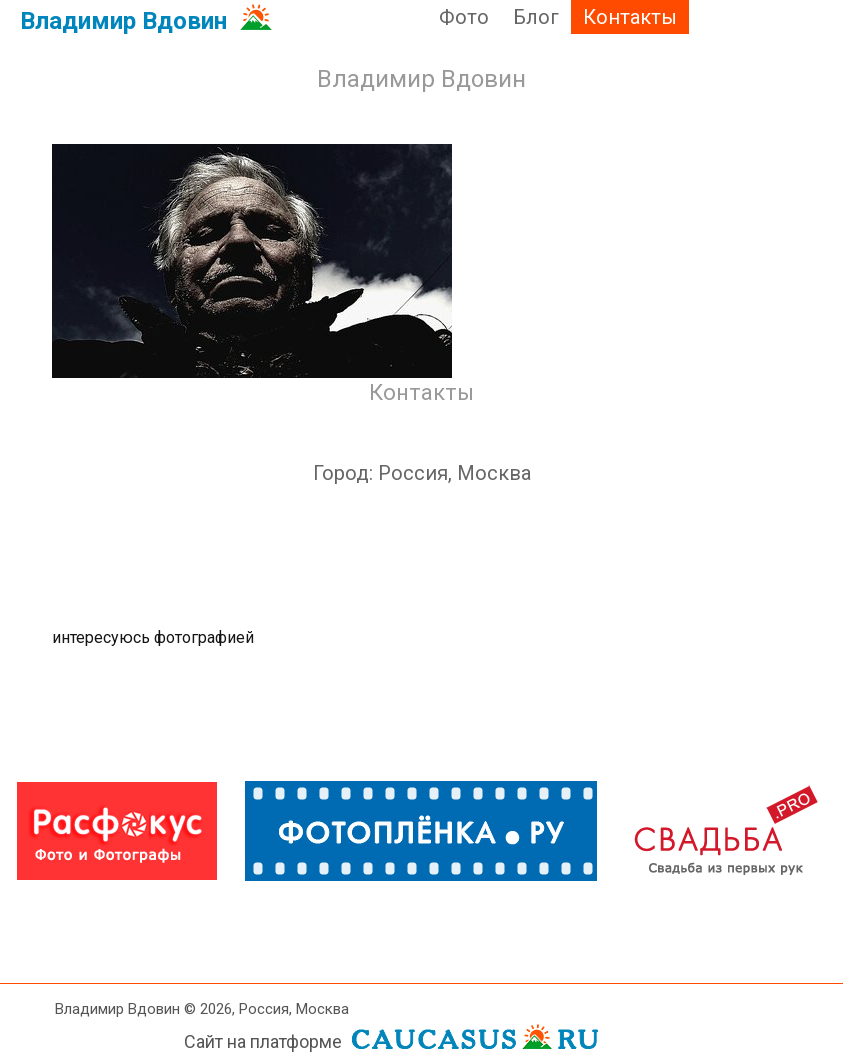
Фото (464, 17)
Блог (536, 17)
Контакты (630, 17)
